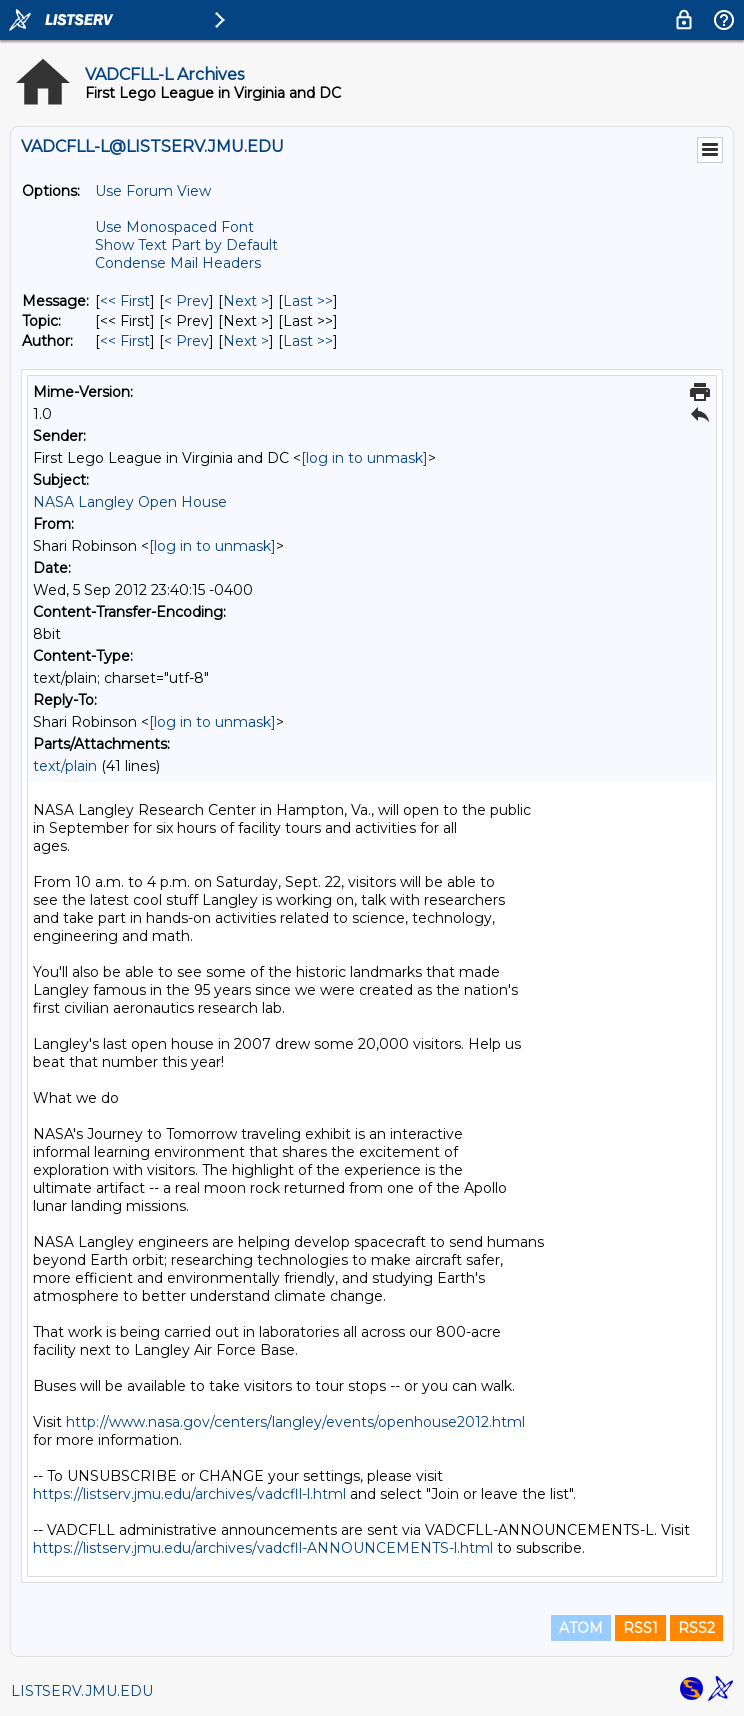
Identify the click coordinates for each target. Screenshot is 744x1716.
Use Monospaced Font (174, 227)
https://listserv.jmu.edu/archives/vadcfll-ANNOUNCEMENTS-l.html (263, 1548)
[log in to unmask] (364, 458)
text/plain (65, 766)
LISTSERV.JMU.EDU (82, 1691)
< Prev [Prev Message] (186, 301)
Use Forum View (153, 191)
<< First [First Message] (125, 301)
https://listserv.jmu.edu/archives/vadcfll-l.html (189, 1494)
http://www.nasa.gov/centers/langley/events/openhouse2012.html (295, 1422)
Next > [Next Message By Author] (246, 341)
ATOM (581, 1628)
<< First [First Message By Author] (125, 341)
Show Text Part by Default (186, 245)
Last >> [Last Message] (308, 301)
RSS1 (640, 1628)
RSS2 (696, 1628)
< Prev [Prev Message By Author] (186, 341)
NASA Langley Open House (130, 502)
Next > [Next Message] (246, 301)
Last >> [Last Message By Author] (308, 341)
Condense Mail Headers (178, 263)
